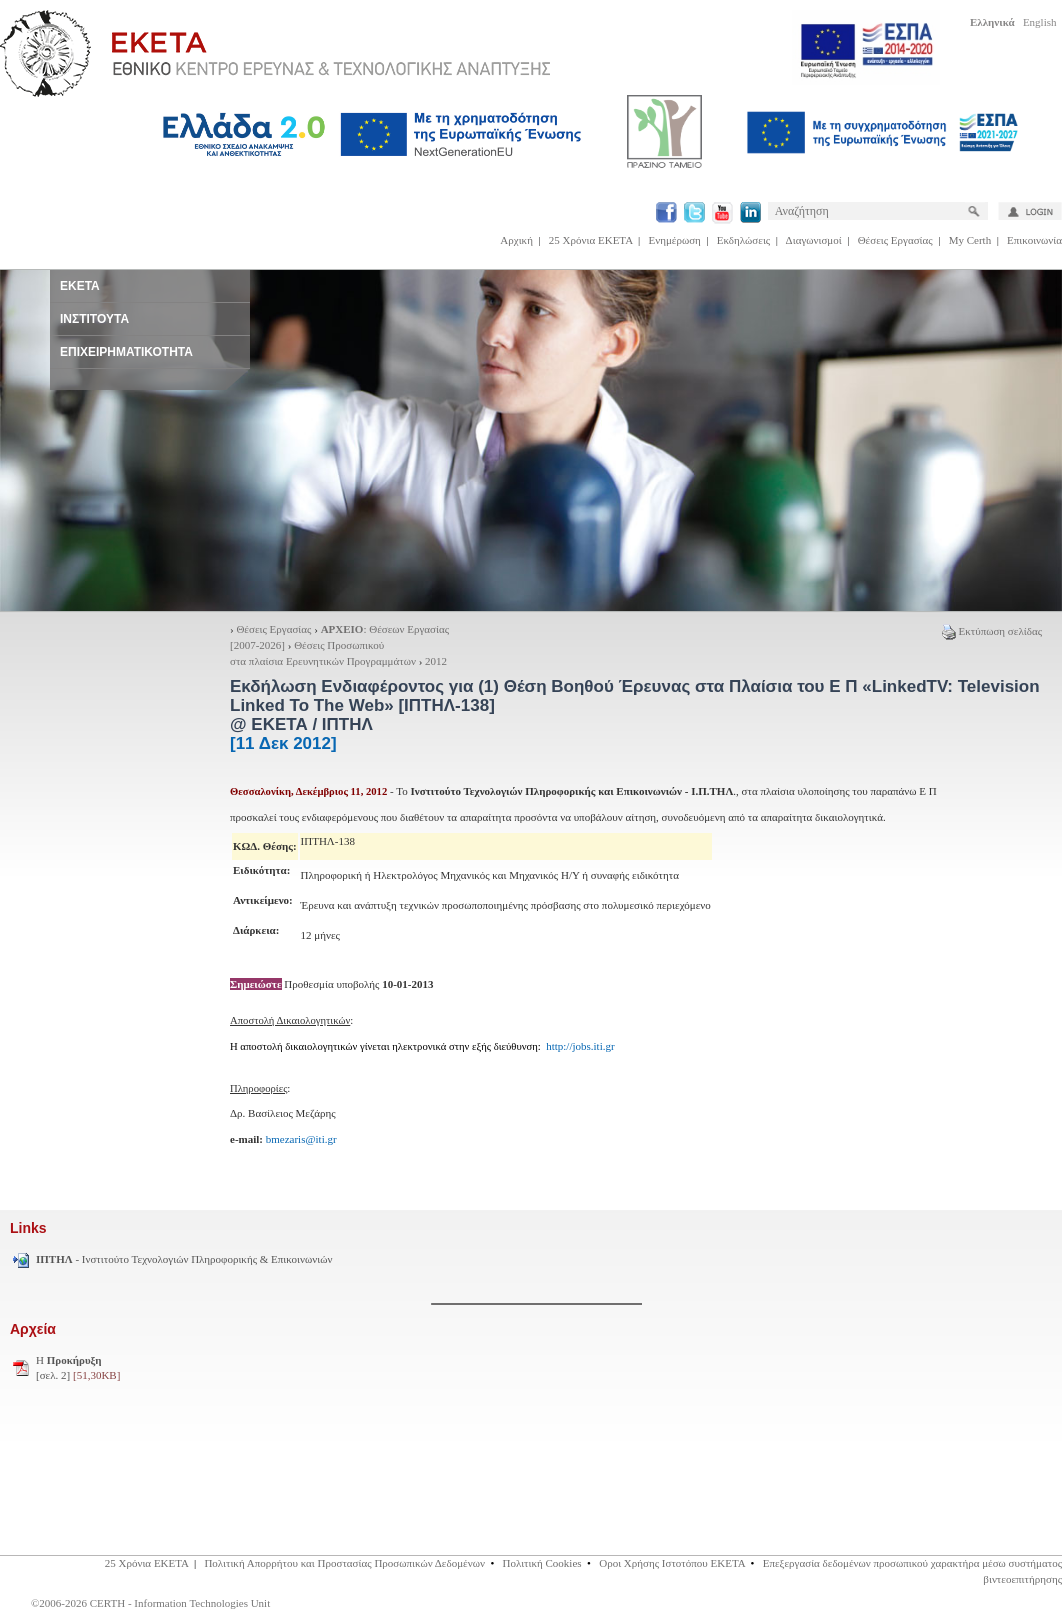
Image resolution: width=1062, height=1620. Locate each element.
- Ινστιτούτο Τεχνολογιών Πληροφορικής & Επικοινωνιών (184, 1259)
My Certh (970, 240)
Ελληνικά (992, 22)
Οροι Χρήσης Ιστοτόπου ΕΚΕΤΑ (672, 1563)
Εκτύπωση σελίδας (992, 631)
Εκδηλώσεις (743, 240)
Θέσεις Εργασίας (895, 240)
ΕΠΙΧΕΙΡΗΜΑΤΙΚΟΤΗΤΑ (126, 352)
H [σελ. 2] (78, 1368)
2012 (436, 661)
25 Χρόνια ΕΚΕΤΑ (591, 240)
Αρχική (516, 240)
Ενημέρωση (675, 240)
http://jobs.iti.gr (580, 1046)
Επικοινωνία (1034, 240)
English (1040, 22)
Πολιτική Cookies (542, 1563)
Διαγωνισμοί (814, 240)
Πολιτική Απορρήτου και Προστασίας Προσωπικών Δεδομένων (344, 1563)
